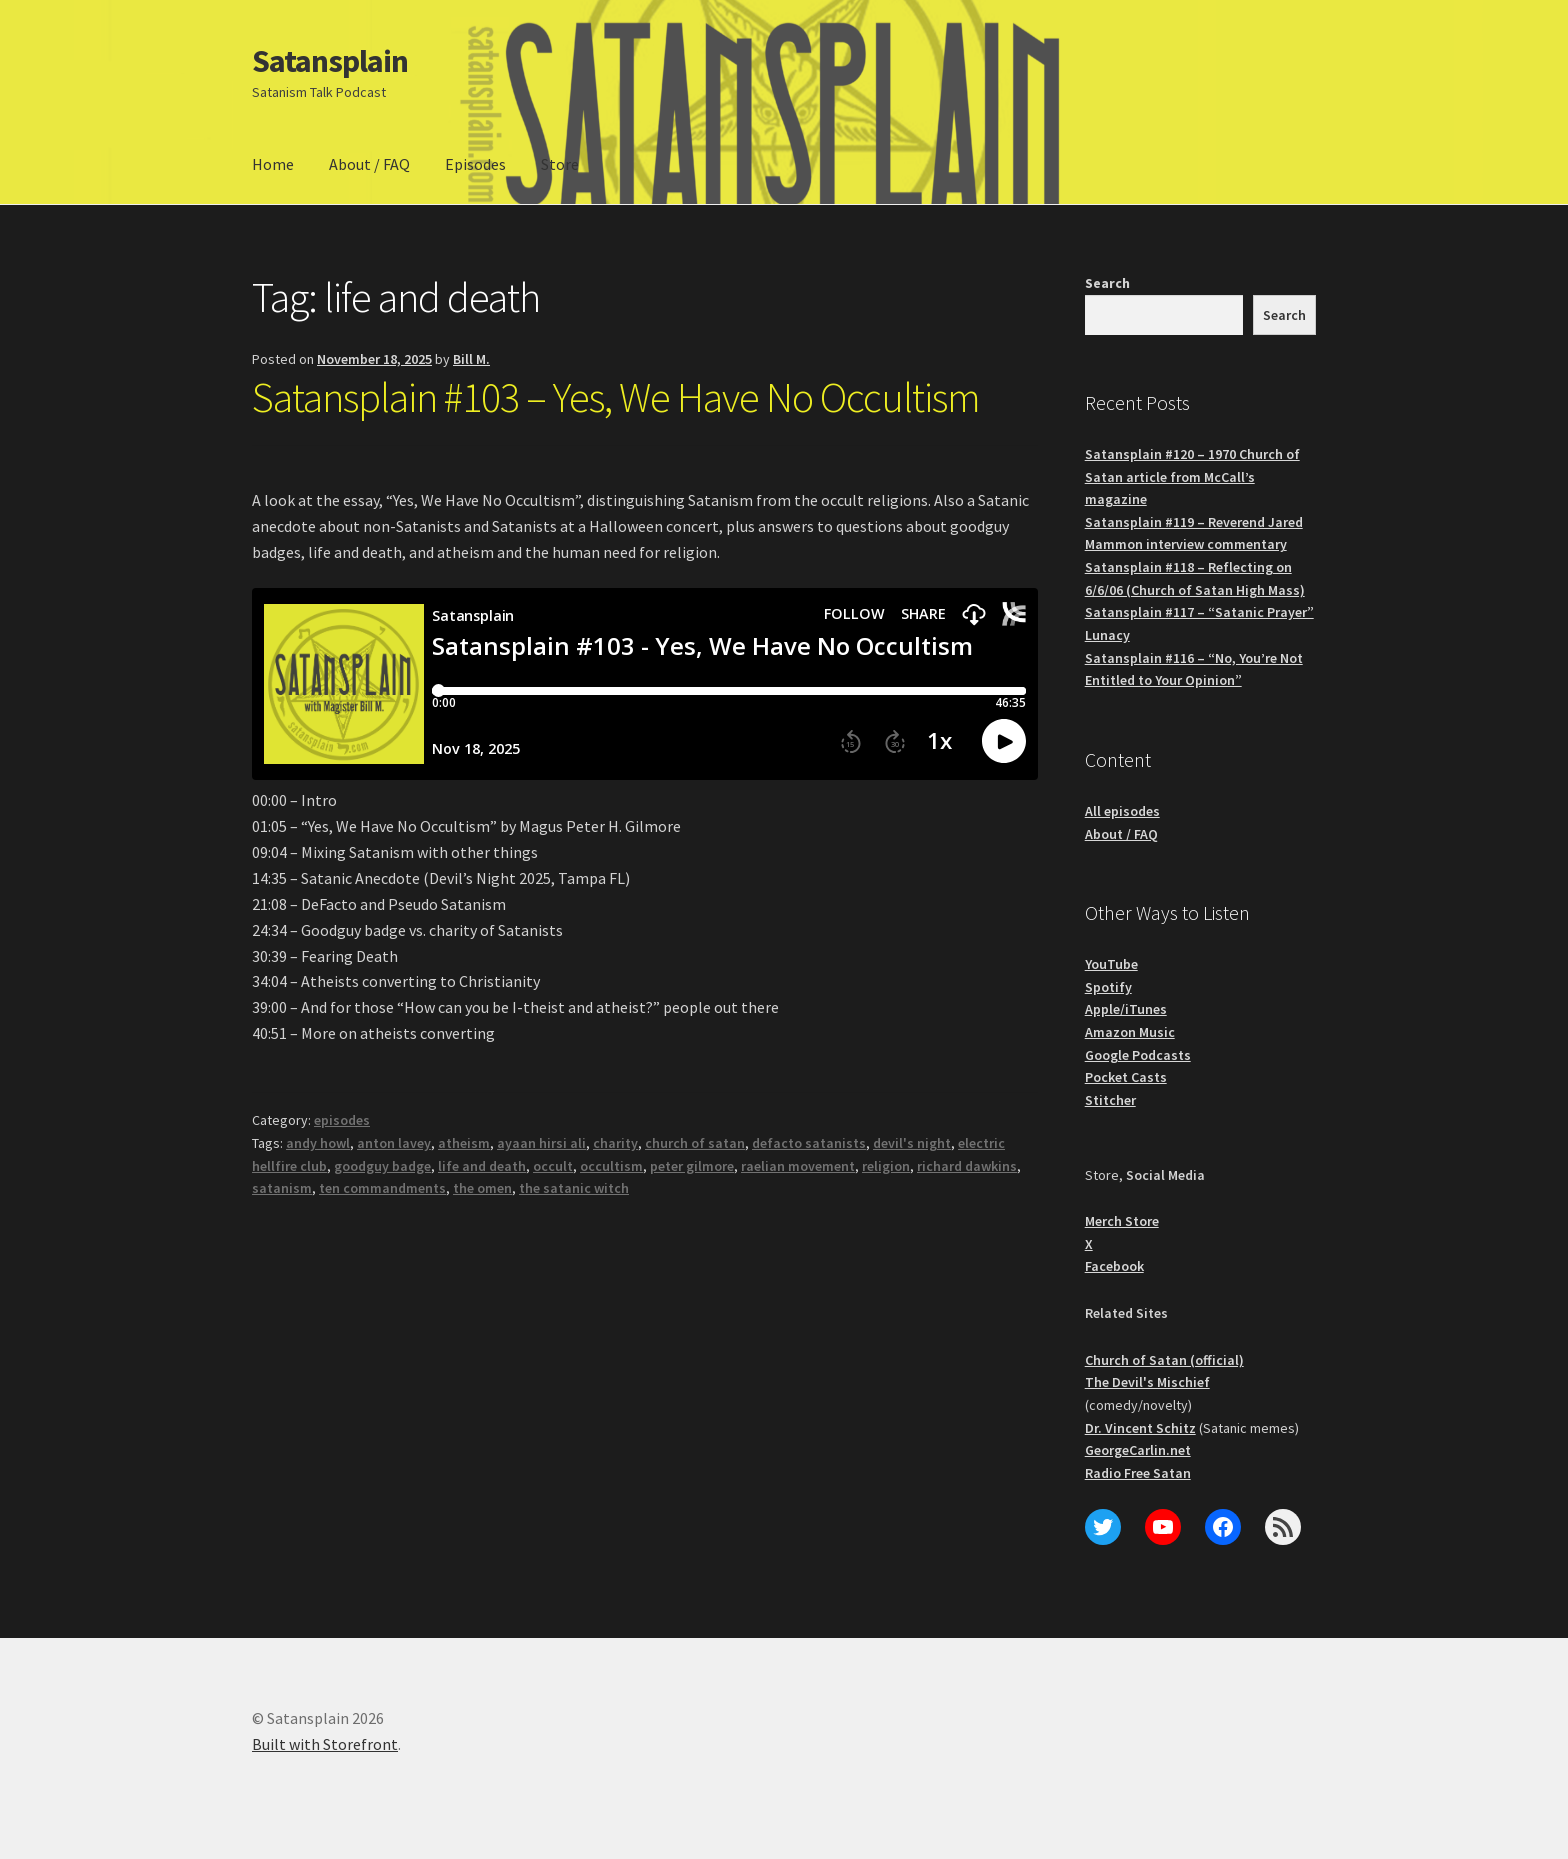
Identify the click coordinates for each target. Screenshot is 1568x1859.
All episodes (1122, 811)
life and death (482, 1166)
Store (560, 164)
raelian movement (798, 1166)
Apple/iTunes (1126, 1009)
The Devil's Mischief (1147, 1382)
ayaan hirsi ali (541, 1143)
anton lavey (394, 1143)
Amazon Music (1130, 1032)
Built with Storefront (325, 1744)
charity (615, 1143)
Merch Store (1122, 1221)
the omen (482, 1188)
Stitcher (1110, 1100)
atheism (464, 1143)
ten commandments (382, 1188)
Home (273, 164)
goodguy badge (382, 1166)
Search (1107, 283)
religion (886, 1166)
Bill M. (471, 359)
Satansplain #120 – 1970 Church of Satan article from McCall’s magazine (1192, 476)
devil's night (912, 1143)
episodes (342, 1120)
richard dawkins (967, 1166)
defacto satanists (809, 1143)
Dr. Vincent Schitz (1140, 1428)
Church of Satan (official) (1164, 1360)
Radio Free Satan (1138, 1473)
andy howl (318, 1143)
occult (553, 1166)
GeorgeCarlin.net (1138, 1450)
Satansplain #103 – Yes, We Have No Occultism (616, 397)
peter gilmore (692, 1166)
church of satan (695, 1143)
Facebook (1114, 1266)
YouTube (1111, 964)
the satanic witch (574, 1188)
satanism (282, 1188)
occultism (611, 1166)
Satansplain (330, 61)
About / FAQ (369, 164)
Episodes (475, 164)
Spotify (1108, 987)
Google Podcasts (1138, 1055)
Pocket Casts (1126, 1077)
